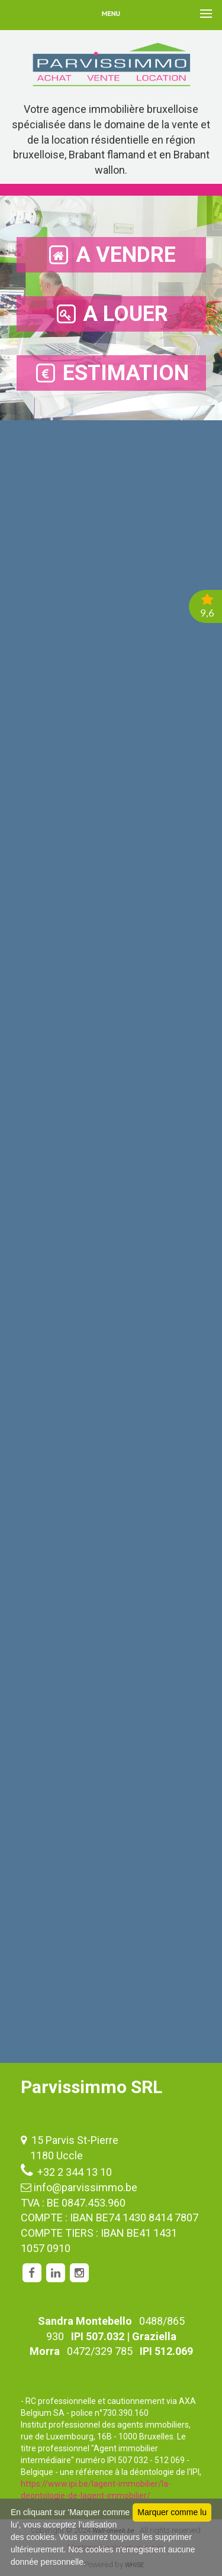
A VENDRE (111, 255)
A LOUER (111, 314)
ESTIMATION (111, 373)
